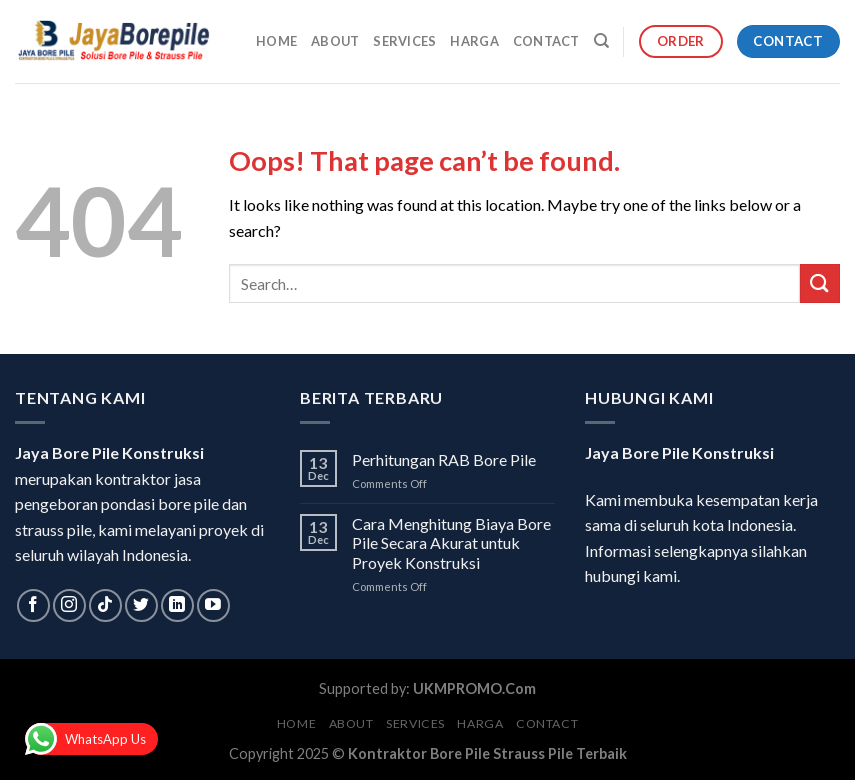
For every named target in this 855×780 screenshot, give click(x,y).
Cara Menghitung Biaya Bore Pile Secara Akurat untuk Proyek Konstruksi (451, 542)
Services (404, 41)
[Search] (601, 41)
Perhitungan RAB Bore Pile (444, 459)
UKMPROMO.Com (474, 688)
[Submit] (820, 283)
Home (276, 41)
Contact (546, 41)
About (335, 41)
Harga (474, 41)
